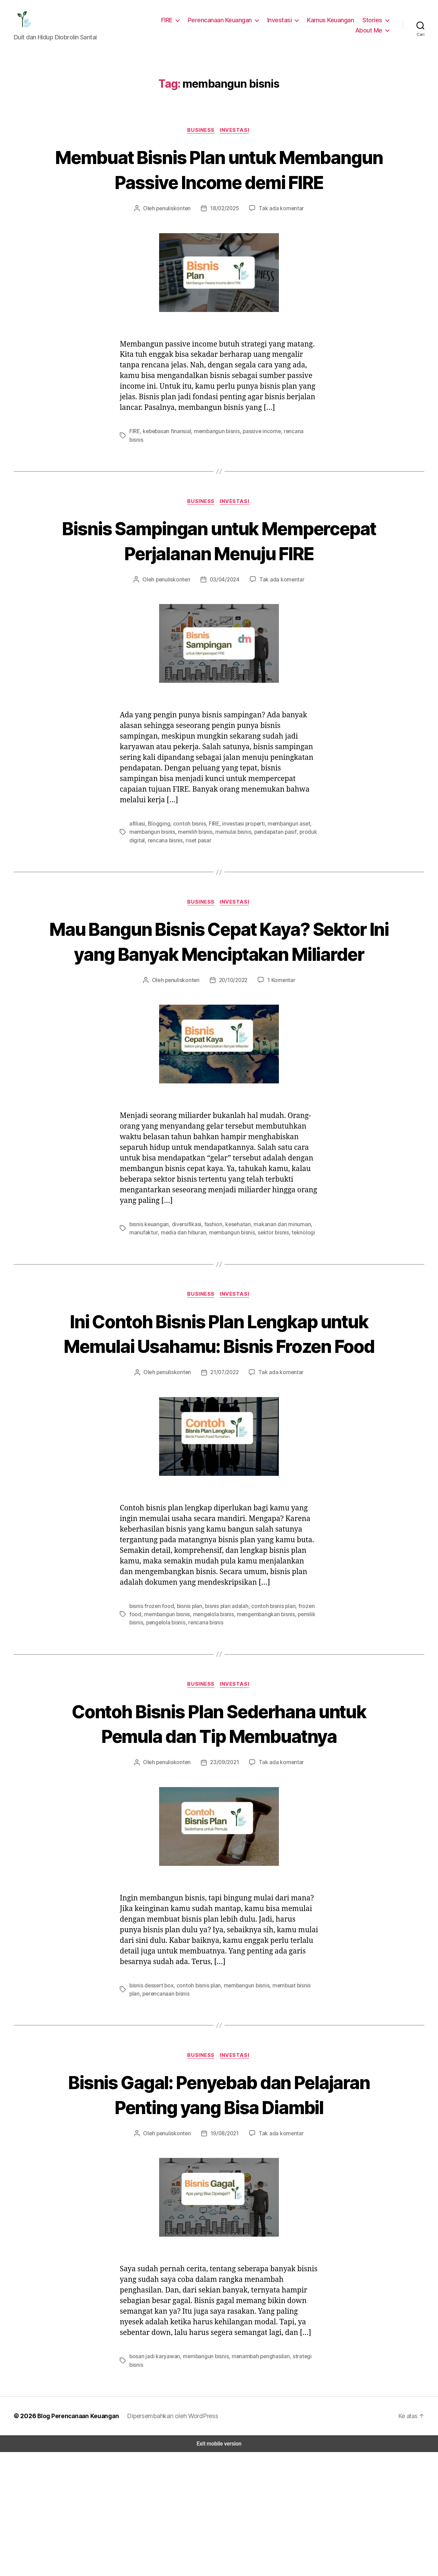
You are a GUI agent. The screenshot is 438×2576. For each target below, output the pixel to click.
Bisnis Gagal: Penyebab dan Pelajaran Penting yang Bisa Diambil (219, 2206)
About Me (369, 32)
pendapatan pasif (270, 879)
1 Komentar (279, 1052)
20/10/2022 (232, 1052)
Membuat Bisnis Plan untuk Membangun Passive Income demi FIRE (219, 186)
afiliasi (136, 871)
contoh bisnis (185, 871)
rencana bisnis (297, 461)
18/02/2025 (224, 238)
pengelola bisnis (164, 1720)
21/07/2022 (224, 1470)
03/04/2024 (224, 626)
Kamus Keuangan (332, 21)
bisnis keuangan (148, 1296)
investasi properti (238, 871)
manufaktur (142, 1305)
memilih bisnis (193, 879)
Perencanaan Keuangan (224, 21)
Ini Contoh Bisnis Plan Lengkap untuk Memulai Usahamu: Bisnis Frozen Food (219, 1418)
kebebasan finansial (167, 461)
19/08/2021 (224, 2257)
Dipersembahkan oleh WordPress (170, 2539)
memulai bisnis (229, 879)
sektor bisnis (266, 1305)
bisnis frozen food (150, 1704)
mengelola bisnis (209, 1712)
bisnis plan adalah (222, 1704)
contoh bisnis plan (267, 1704)
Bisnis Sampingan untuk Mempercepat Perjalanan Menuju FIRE (219, 574)
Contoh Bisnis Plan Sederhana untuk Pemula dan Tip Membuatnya (219, 1821)
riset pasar (195, 887)
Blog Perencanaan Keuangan (76, 2539)
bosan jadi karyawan (153, 2480)
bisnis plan (185, 1704)
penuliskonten (175, 238)
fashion (209, 1296)
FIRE (170, 21)
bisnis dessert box (150, 2084)
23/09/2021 (224, 1861)
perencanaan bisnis (152, 2092)
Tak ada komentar (279, 238)
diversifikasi (183, 1296)
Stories (373, 21)
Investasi (282, 21)
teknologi (295, 1305)
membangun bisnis (216, 461)
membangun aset (281, 871)
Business (201, 135)
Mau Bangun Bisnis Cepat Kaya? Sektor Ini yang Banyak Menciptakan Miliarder (219, 1001)
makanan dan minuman (275, 1296)
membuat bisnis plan (291, 2084)
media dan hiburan (180, 1305)
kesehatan (232, 1296)
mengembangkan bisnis (260, 1712)
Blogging (157, 871)
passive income (259, 461)
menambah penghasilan (256, 2480)
